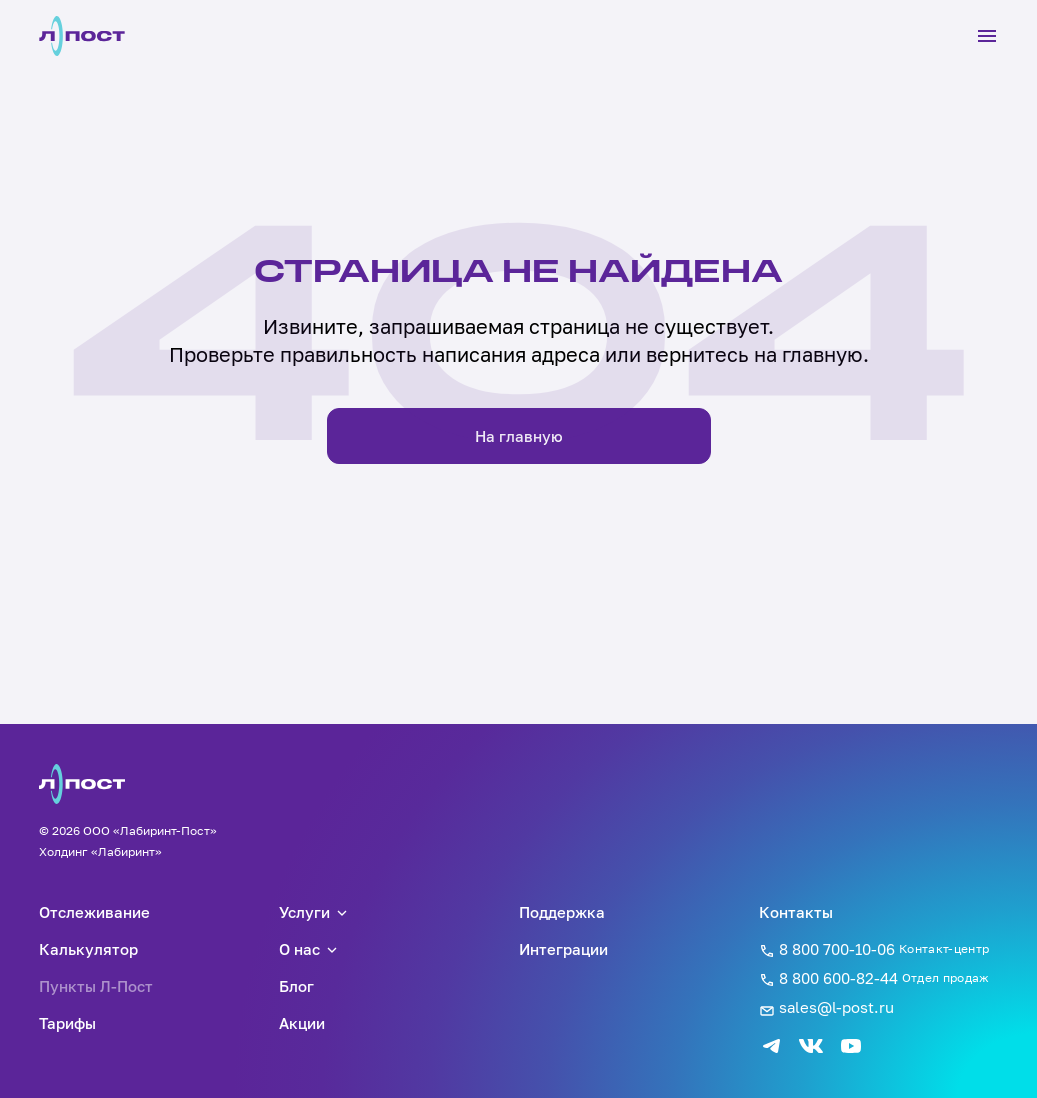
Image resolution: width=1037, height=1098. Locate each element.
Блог (296, 986)
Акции (302, 1023)
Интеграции (563, 949)
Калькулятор (88, 949)
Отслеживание (94, 912)
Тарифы (67, 1023)
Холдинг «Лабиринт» (100, 851)
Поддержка (562, 912)
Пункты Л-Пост (96, 986)
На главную (519, 436)
